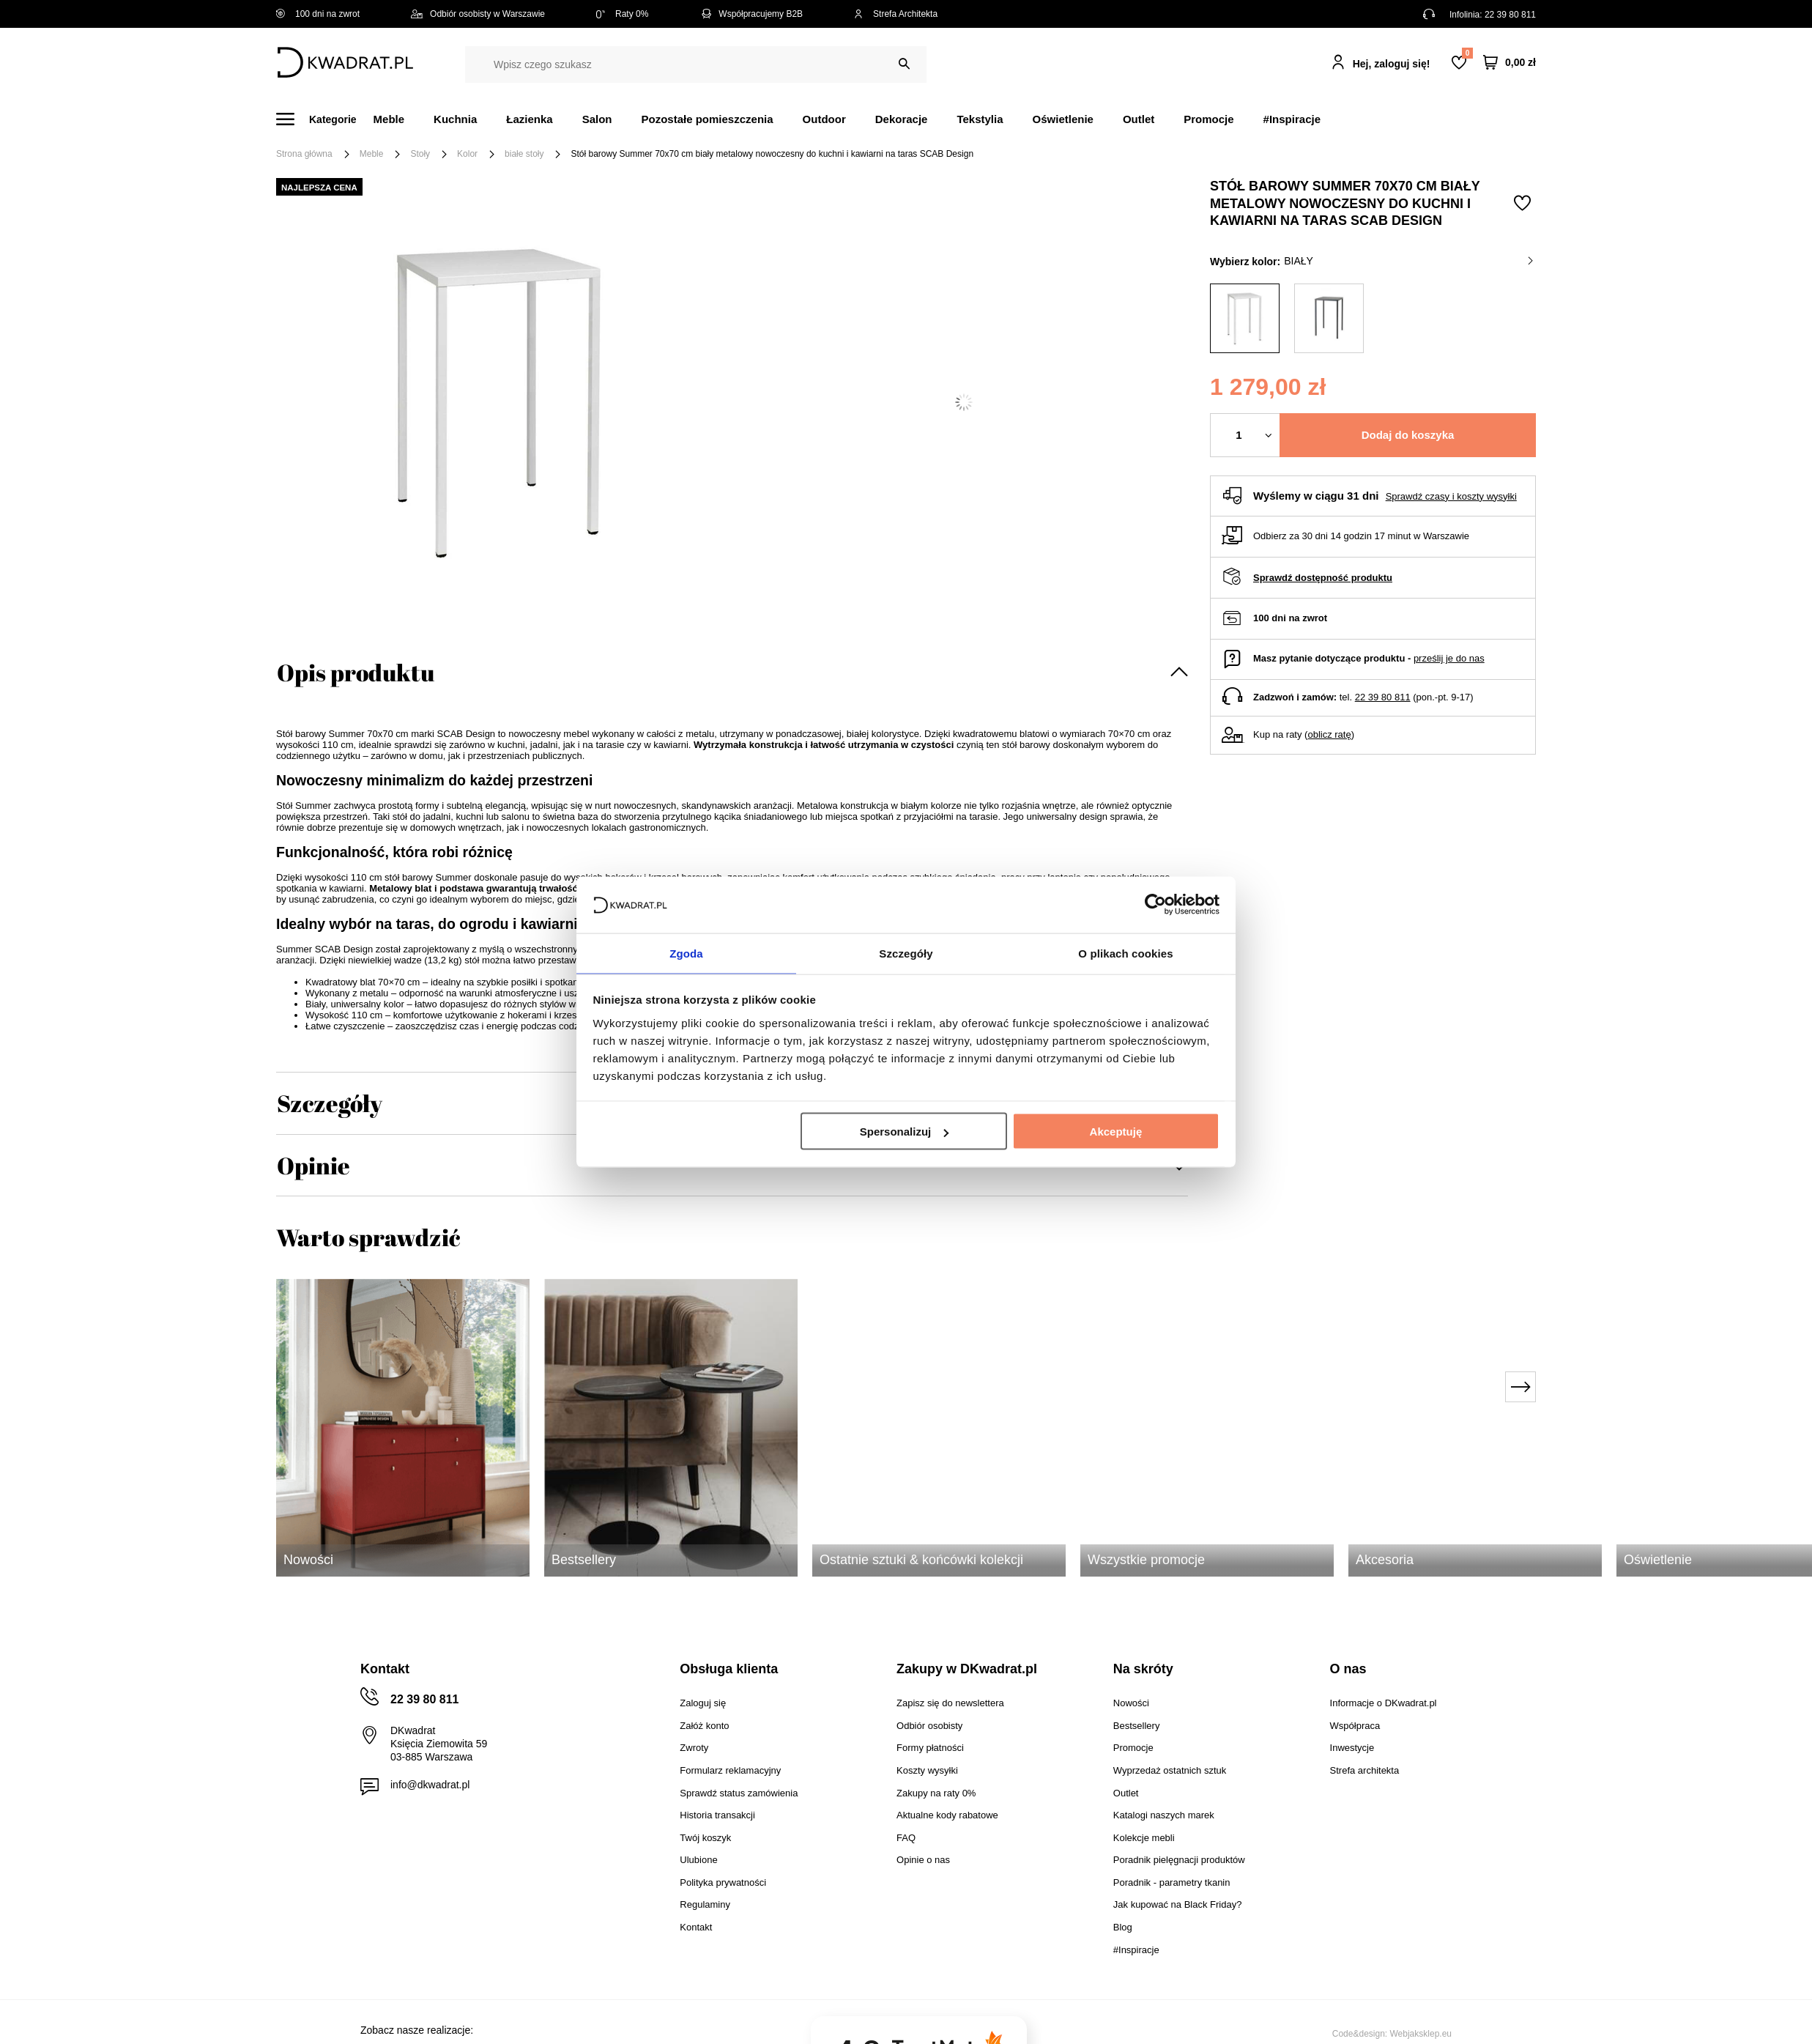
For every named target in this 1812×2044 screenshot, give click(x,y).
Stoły (420, 154)
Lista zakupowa (1467, 53)
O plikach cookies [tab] (1125, 952)
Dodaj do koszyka (1408, 435)
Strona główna (304, 154)
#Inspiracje (1292, 119)
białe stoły (524, 154)
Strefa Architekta (895, 14)
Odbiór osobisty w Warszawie (478, 14)
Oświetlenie (1063, 119)
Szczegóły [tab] (905, 952)
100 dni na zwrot (318, 14)
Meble (389, 119)
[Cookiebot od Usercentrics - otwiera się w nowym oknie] (1155, 904)
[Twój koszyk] (1509, 62)
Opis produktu (355, 672)
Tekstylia (980, 119)
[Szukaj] (904, 64)
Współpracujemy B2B (751, 14)
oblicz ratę (1329, 734)
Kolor (467, 154)
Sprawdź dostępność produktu (1322, 577)
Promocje (1208, 119)
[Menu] (325, 119)
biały (1408, 261)
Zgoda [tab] (686, 952)
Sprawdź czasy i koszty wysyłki (1451, 496)
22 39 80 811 (1510, 15)
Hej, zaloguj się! (1391, 64)
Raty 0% (622, 14)
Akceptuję (1116, 1132)
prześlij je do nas (1449, 658)
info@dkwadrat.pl (429, 1785)
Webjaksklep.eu (1421, 2034)
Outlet (1138, 119)
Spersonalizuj (904, 1132)
